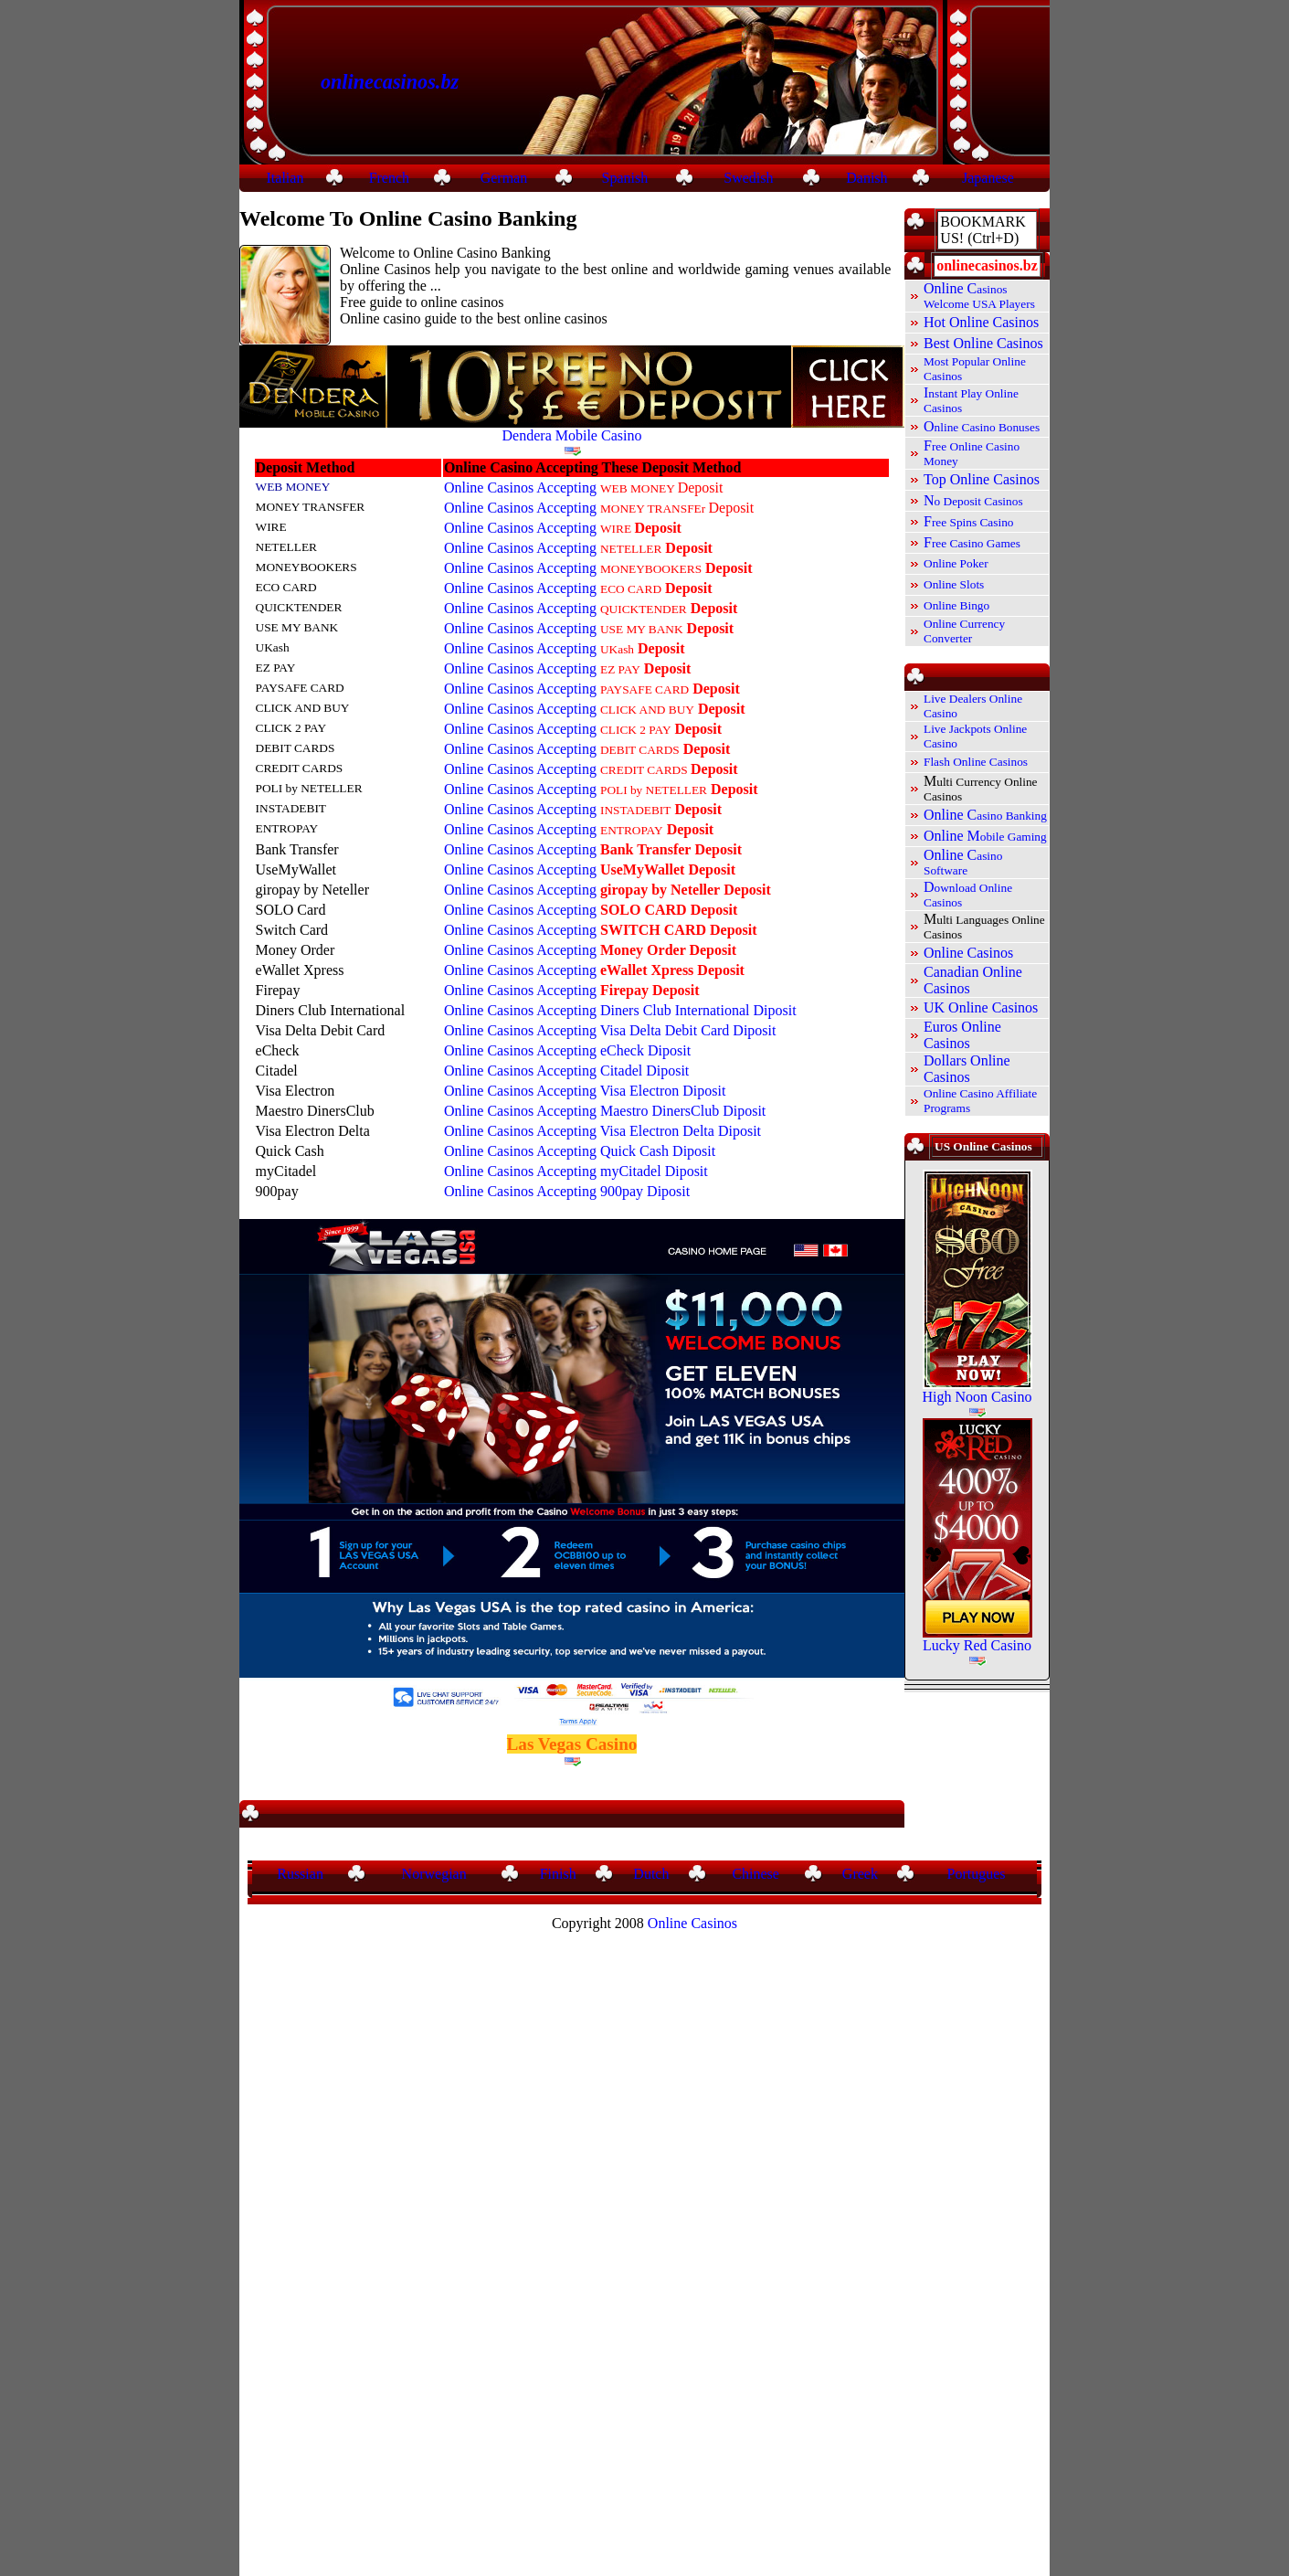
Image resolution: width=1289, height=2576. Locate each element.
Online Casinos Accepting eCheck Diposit (567, 1050)
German (504, 178)
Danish (866, 178)
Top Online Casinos (982, 479)
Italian (285, 178)
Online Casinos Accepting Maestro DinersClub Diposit (605, 1110)
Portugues (976, 1874)
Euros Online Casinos (962, 1035)
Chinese (755, 1874)
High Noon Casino (977, 1397)
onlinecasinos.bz (390, 81)
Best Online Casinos (983, 343)
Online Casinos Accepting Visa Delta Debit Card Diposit (610, 1030)
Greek (860, 1874)
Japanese (988, 178)
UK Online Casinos (981, 1007)
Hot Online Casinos (981, 322)
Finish (558, 1874)
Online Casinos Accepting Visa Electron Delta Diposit (602, 1131)
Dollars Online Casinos (967, 1069)
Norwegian (434, 1874)
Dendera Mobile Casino (572, 435)
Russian (300, 1874)
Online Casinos (968, 952)
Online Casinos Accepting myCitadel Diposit (576, 1171)
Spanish (625, 178)
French (389, 178)
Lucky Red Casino (977, 1645)
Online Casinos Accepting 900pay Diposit (567, 1191)
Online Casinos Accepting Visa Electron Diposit (584, 1090)
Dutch (651, 1874)
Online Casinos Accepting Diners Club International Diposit (622, 1010)
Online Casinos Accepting (584, 487)
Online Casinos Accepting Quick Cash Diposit (579, 1151)
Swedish (748, 178)
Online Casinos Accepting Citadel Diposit (566, 1070)
